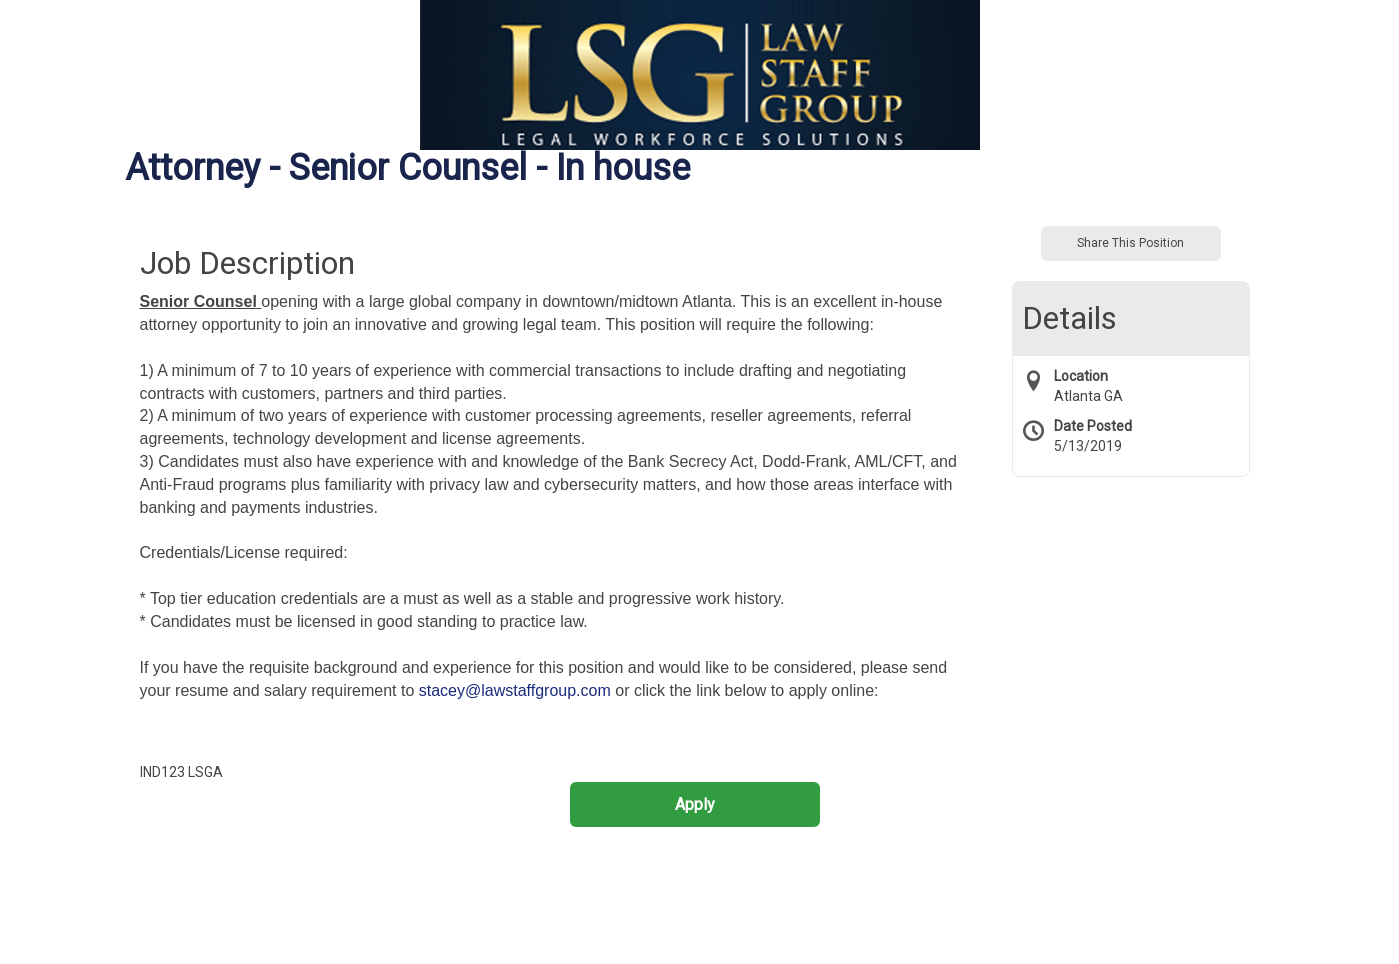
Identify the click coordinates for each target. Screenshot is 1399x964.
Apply (695, 804)
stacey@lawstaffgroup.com (515, 690)
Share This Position (1130, 243)
